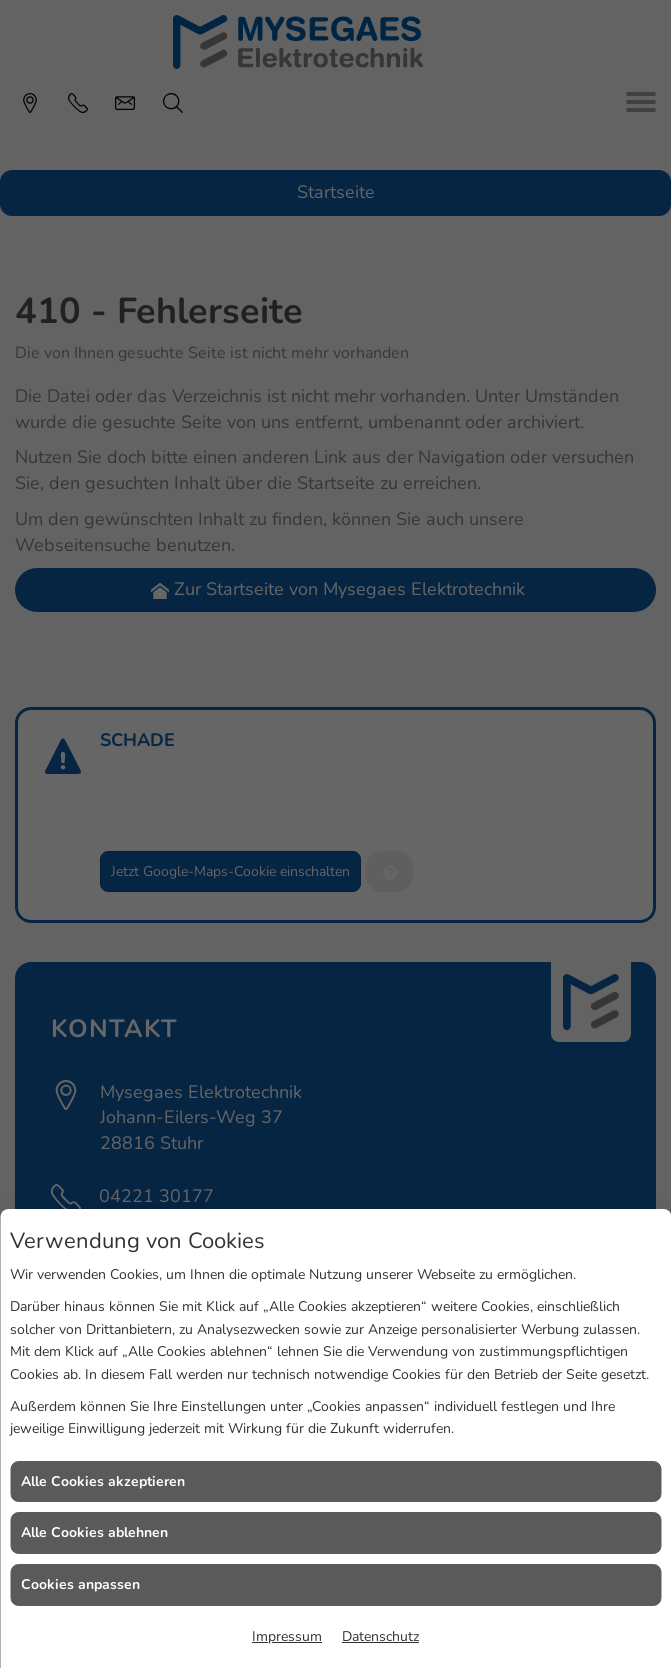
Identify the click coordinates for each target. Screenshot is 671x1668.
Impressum (287, 1636)
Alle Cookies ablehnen (94, 1532)
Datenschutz (380, 1636)
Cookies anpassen (80, 1584)
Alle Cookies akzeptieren (103, 1481)
